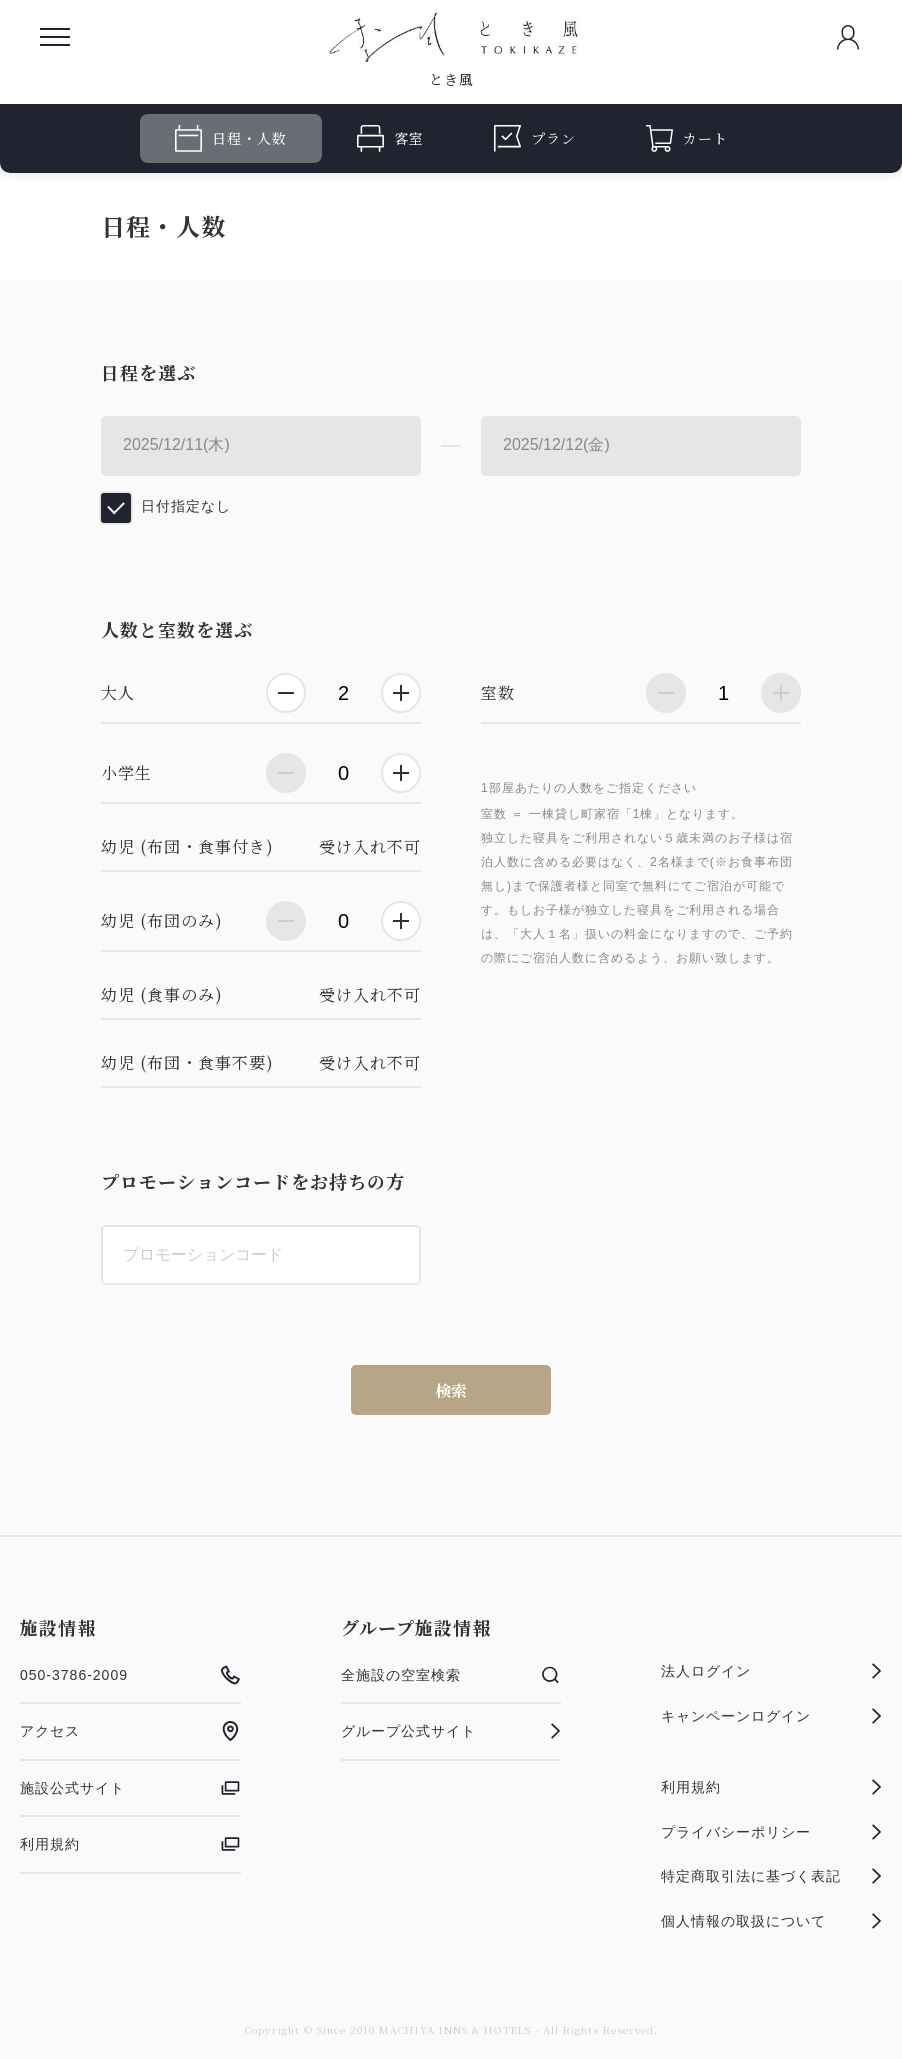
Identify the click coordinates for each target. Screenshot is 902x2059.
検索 (451, 1390)
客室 (390, 138)
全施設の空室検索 (451, 1675)
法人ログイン (771, 1671)
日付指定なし (186, 506)
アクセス (130, 1731)
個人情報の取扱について (771, 1921)
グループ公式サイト (451, 1731)
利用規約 (130, 1844)
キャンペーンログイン (771, 1716)
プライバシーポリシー (771, 1832)
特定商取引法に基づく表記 (771, 1876)
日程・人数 (231, 138)
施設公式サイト (130, 1788)
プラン (535, 138)
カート (687, 138)
